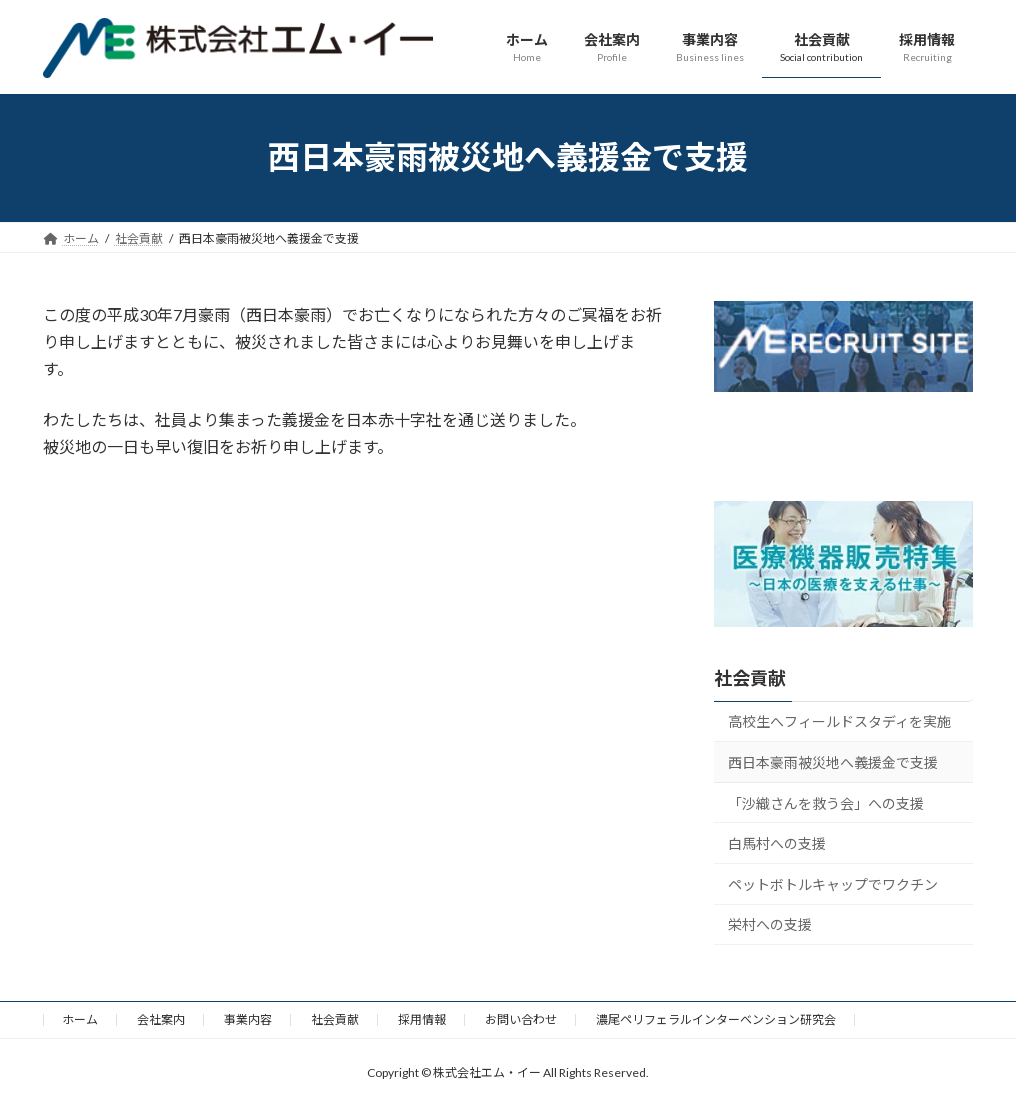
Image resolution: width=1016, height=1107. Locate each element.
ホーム (80, 1019)
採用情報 (422, 1019)
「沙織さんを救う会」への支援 (826, 802)
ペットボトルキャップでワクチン (833, 883)
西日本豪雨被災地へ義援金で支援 (833, 762)
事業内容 (248, 1019)
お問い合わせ (521, 1019)
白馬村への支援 (777, 843)
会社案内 (161, 1019)
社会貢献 (750, 678)
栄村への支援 (770, 924)
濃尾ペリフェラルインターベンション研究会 (716, 1019)
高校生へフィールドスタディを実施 (839, 721)
